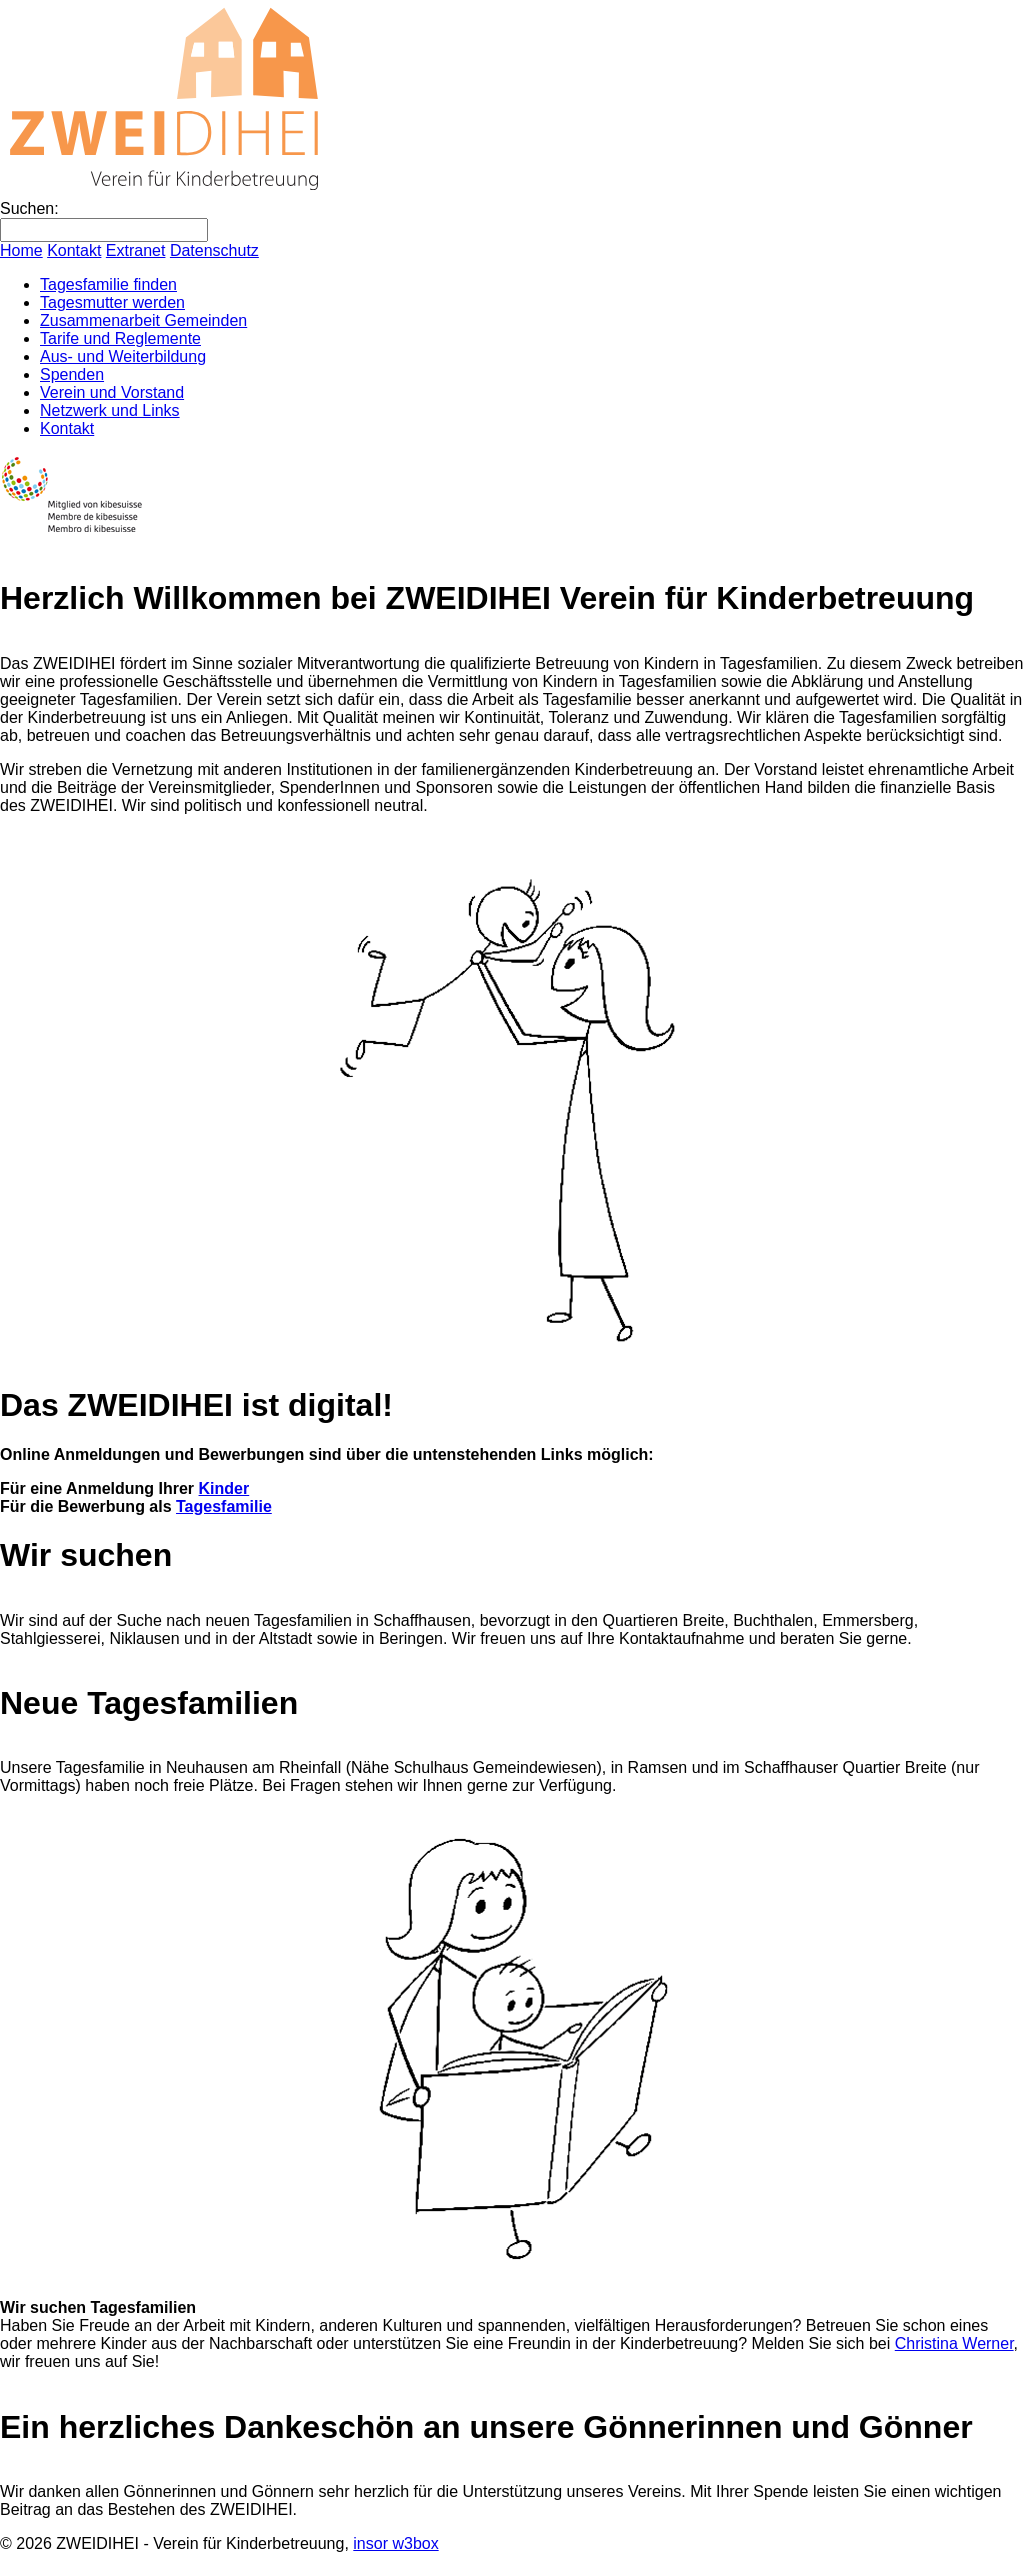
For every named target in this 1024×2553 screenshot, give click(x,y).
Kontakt (74, 250)
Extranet (136, 250)
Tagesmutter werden (112, 302)
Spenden (72, 374)
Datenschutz (214, 250)
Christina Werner (954, 2343)
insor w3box (395, 2543)
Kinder (224, 1488)
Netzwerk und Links (110, 410)
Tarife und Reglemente (120, 338)
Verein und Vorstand (112, 392)
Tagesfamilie (224, 1506)
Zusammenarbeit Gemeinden (143, 320)
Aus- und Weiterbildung (123, 356)
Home (21, 250)
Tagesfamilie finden (108, 284)
